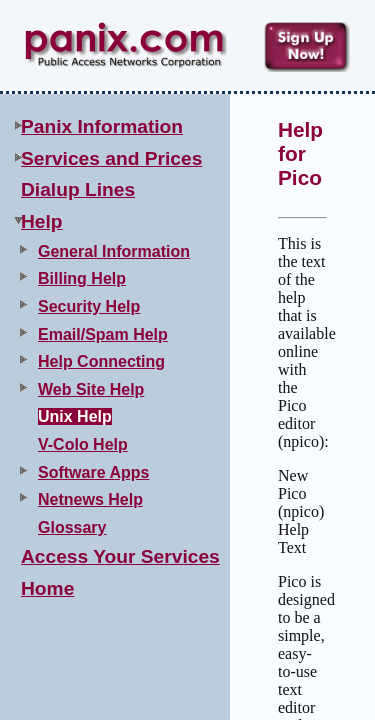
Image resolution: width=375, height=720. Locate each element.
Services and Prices (111, 158)
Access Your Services (120, 556)
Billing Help (82, 278)
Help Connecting (101, 361)
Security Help (89, 306)
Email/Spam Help (103, 334)
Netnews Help (90, 499)
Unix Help (75, 416)
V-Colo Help (83, 444)
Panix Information (102, 126)
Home (47, 588)
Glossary (72, 527)
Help (42, 221)
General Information (114, 251)
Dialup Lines (78, 189)
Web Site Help (91, 389)
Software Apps (93, 472)
